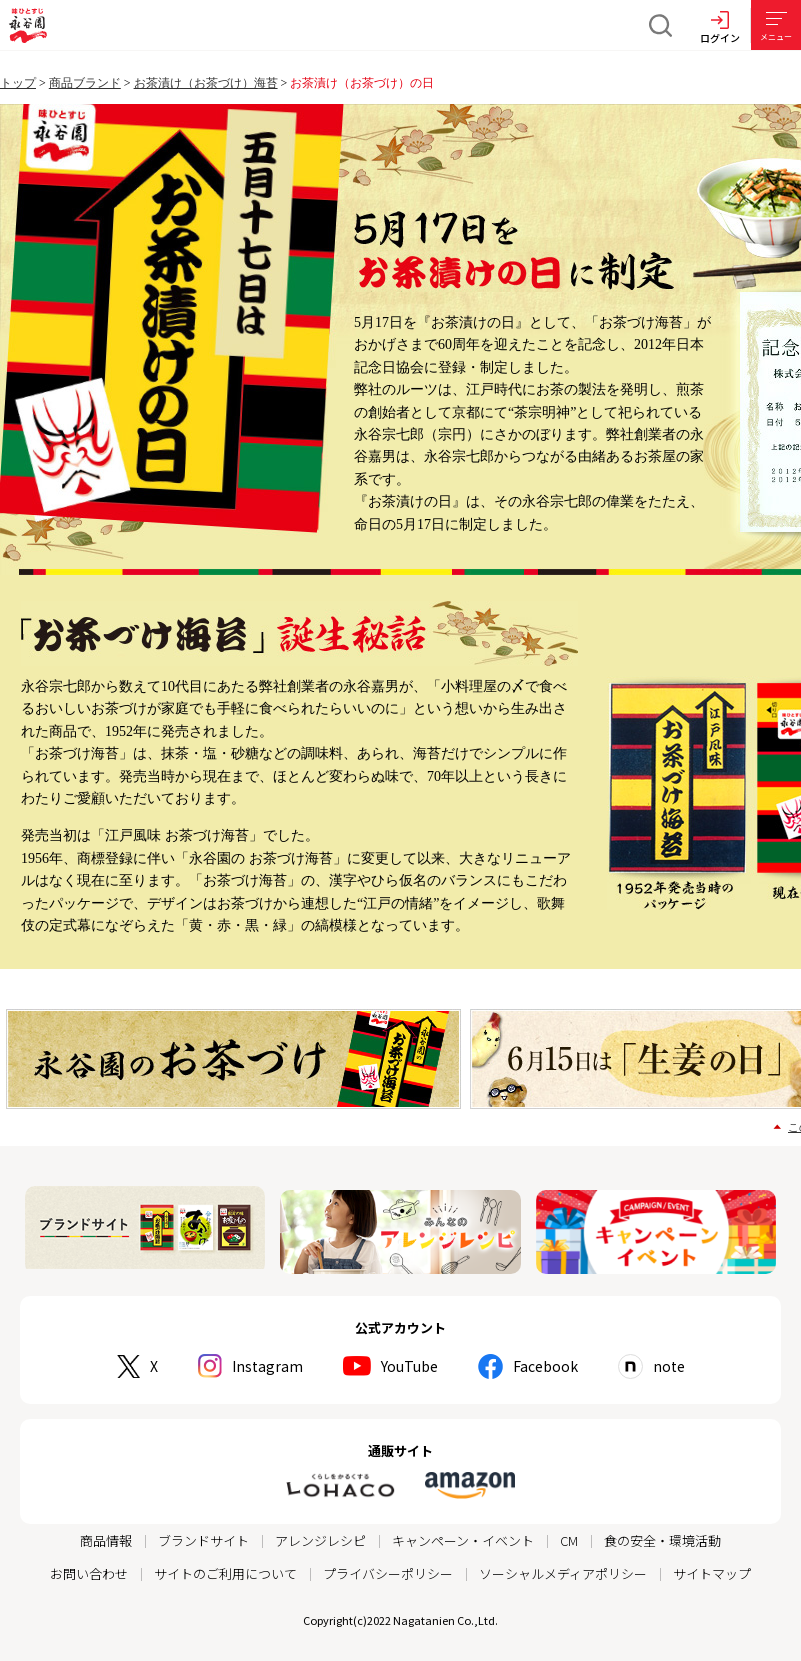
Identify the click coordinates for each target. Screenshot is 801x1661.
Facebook (545, 1362)
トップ (18, 83)
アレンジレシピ (320, 1535)
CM (569, 1535)
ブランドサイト (203, 1535)
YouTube (409, 1362)
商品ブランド (85, 83)
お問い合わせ (89, 1568)
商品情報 (106, 1535)
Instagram (267, 1362)
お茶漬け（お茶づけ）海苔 (206, 83)
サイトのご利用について (225, 1568)
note (669, 1362)
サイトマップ (712, 1568)
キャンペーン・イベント (463, 1535)
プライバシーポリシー (388, 1568)
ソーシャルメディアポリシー (563, 1568)
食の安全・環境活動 (662, 1535)
